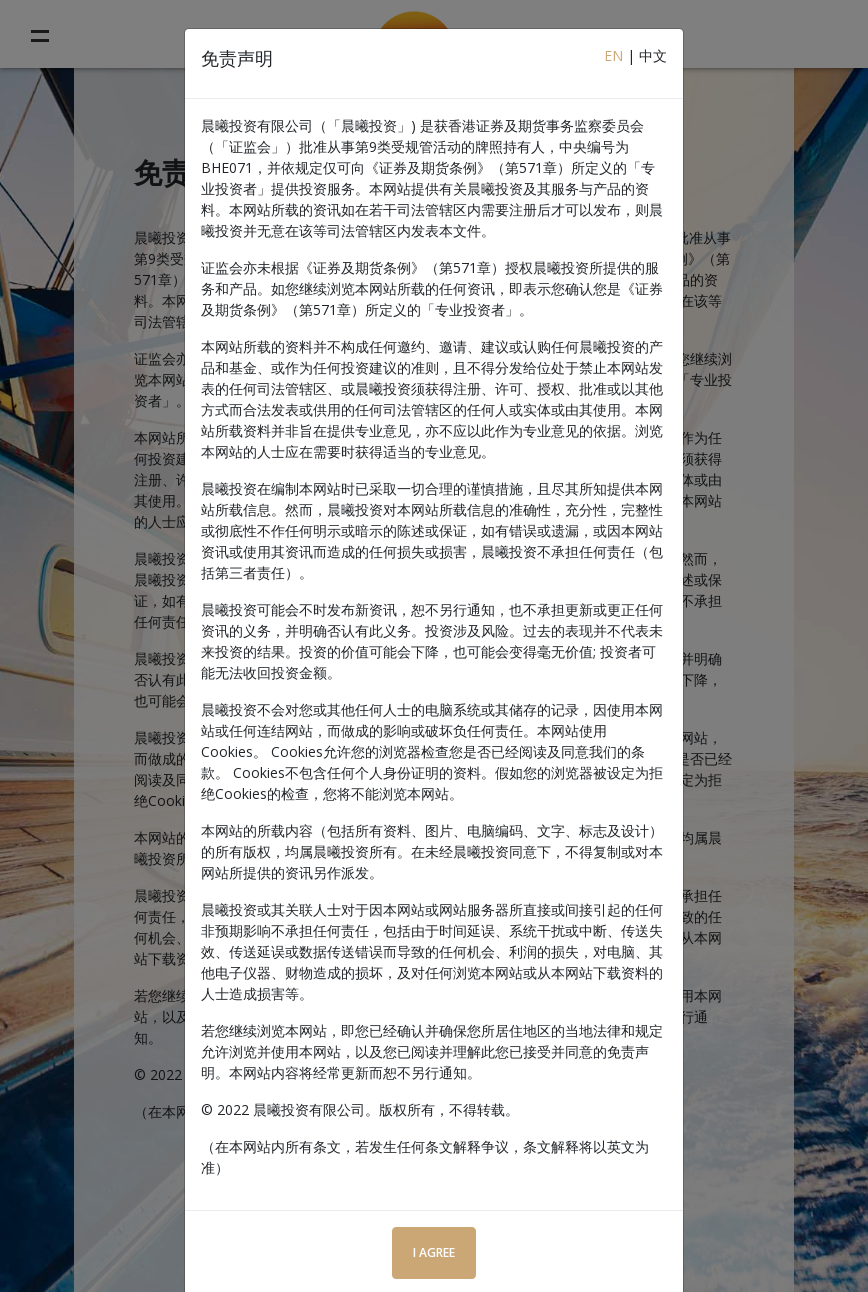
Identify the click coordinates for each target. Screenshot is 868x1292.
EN (613, 55)
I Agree (434, 1252)
